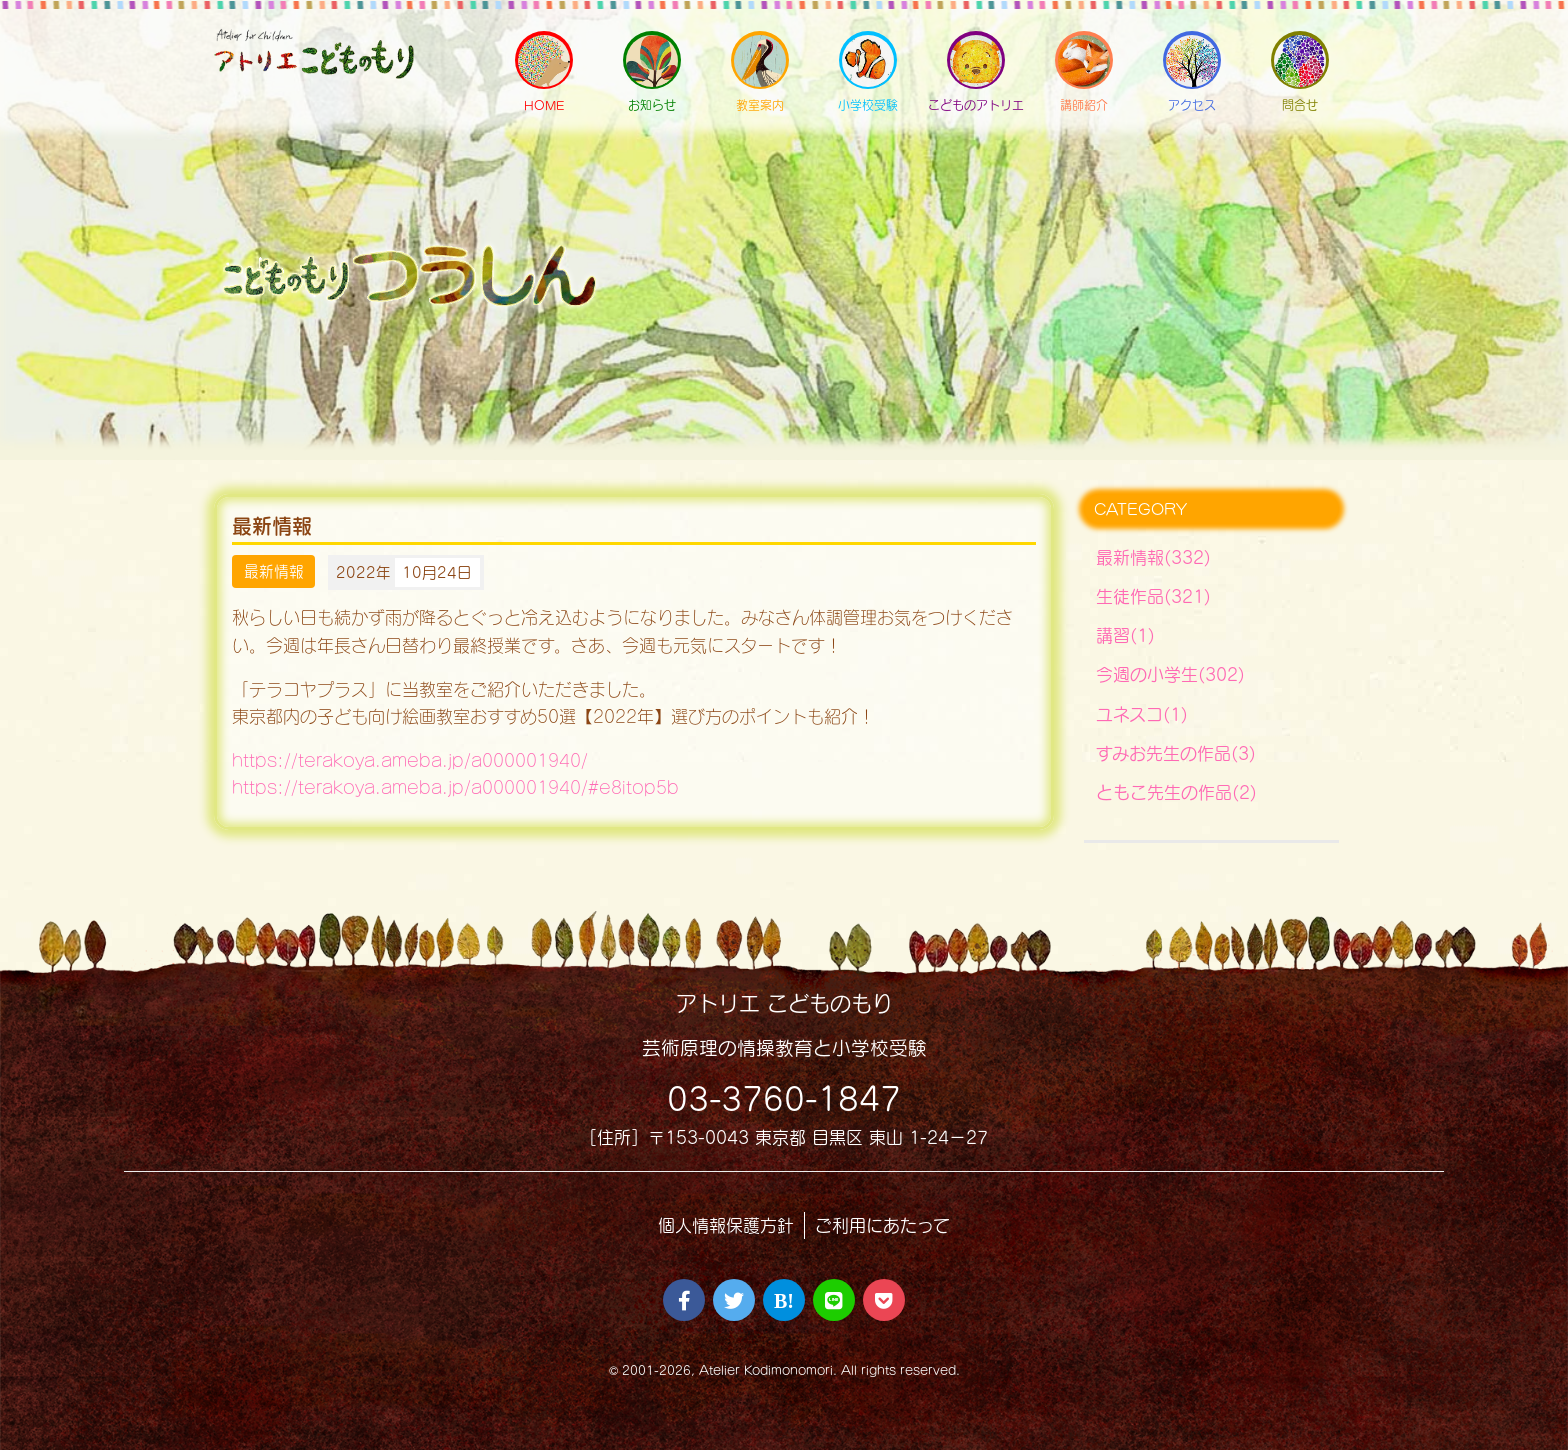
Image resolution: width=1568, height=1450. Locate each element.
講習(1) (1125, 635)
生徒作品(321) (1153, 596)
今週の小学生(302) (1170, 674)
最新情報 (274, 572)
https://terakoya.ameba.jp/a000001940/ (410, 760)
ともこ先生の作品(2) (1176, 792)
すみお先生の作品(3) (1176, 753)
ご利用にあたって (882, 1225)
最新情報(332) (1153, 557)
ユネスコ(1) (1142, 714)
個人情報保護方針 (726, 1225)
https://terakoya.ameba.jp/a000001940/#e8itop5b (455, 787)
